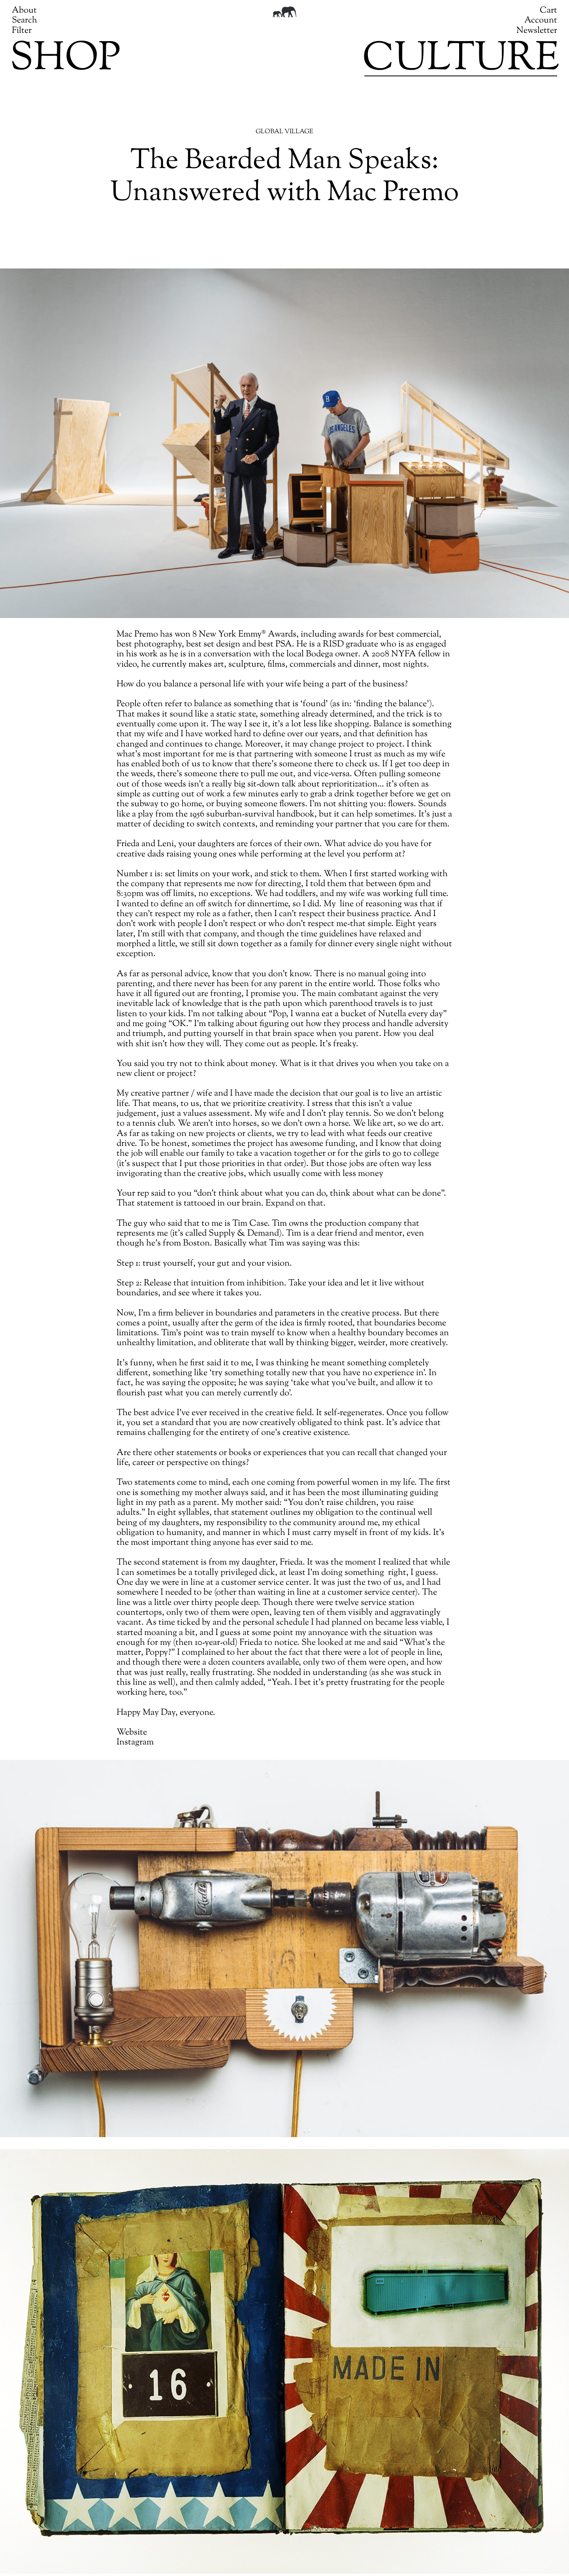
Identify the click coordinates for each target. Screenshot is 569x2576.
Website (132, 1732)
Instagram (135, 1742)
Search (24, 20)
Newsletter (536, 31)
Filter (22, 31)
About (24, 10)
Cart (548, 10)
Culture (460, 59)
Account (540, 20)
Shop (65, 59)
